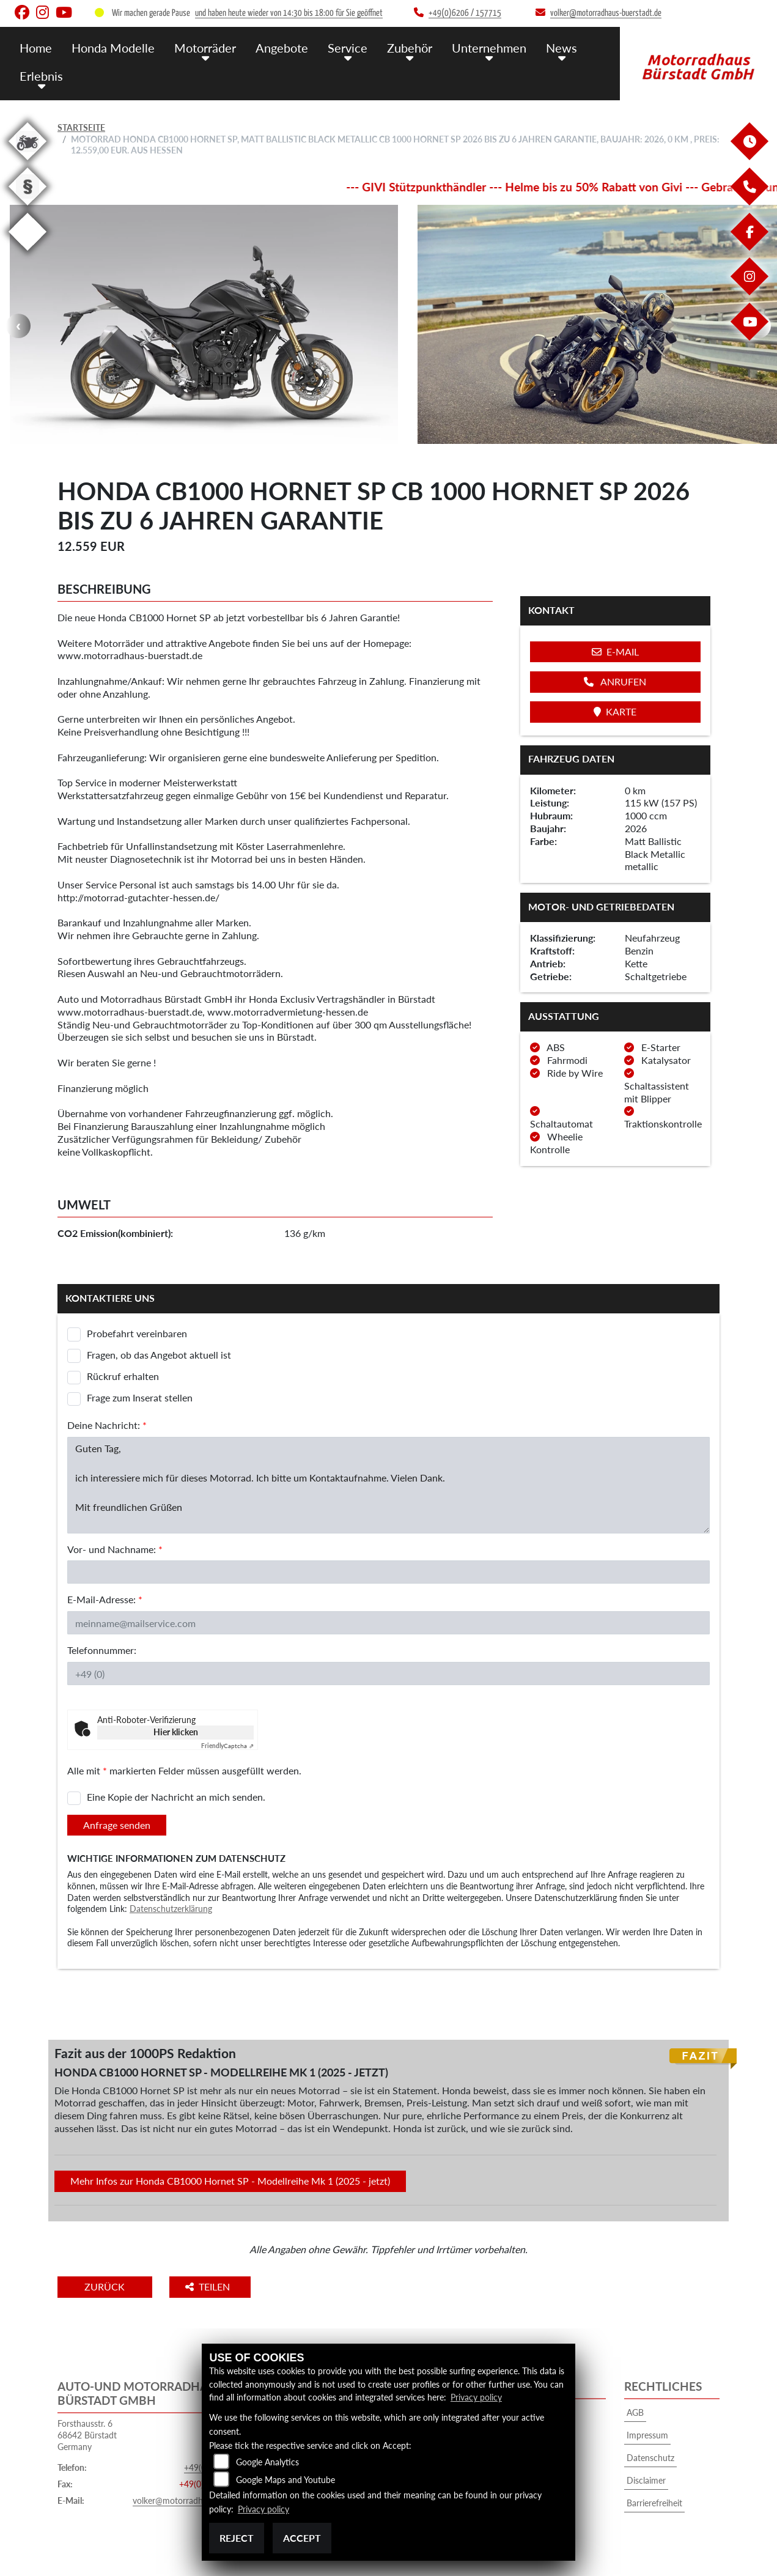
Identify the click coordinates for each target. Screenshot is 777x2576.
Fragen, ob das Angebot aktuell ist (159, 1354)
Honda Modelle (110, 47)
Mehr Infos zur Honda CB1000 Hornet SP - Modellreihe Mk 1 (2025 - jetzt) (230, 2181)
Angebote (274, 47)
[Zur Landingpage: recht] (27, 207)
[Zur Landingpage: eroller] (27, 253)
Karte (615, 711)
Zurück (108, 2286)
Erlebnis (40, 75)
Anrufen (615, 681)
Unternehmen (476, 47)
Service (338, 47)
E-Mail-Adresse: (104, 1599)
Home (35, 47)
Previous (18, 326)
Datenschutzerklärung (171, 1908)
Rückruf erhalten (123, 1376)
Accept (302, 2538)
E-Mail (615, 651)
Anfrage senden (116, 1825)
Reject (236, 2538)
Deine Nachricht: (107, 1425)
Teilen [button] (215, 2286)
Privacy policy (476, 2398)
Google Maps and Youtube (285, 2480)
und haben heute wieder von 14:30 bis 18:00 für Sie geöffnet (289, 13)
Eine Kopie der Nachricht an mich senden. (176, 1797)
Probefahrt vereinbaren (137, 1333)
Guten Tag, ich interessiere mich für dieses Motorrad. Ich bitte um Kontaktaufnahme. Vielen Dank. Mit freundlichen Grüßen (388, 1485)
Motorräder (200, 47)
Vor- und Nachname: (115, 1549)
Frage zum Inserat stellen (140, 1397)
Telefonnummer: (101, 1650)
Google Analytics (267, 2462)
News (546, 47)
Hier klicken (175, 1732)
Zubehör (399, 47)
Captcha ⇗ (227, 1745)
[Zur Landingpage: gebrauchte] (27, 162)
